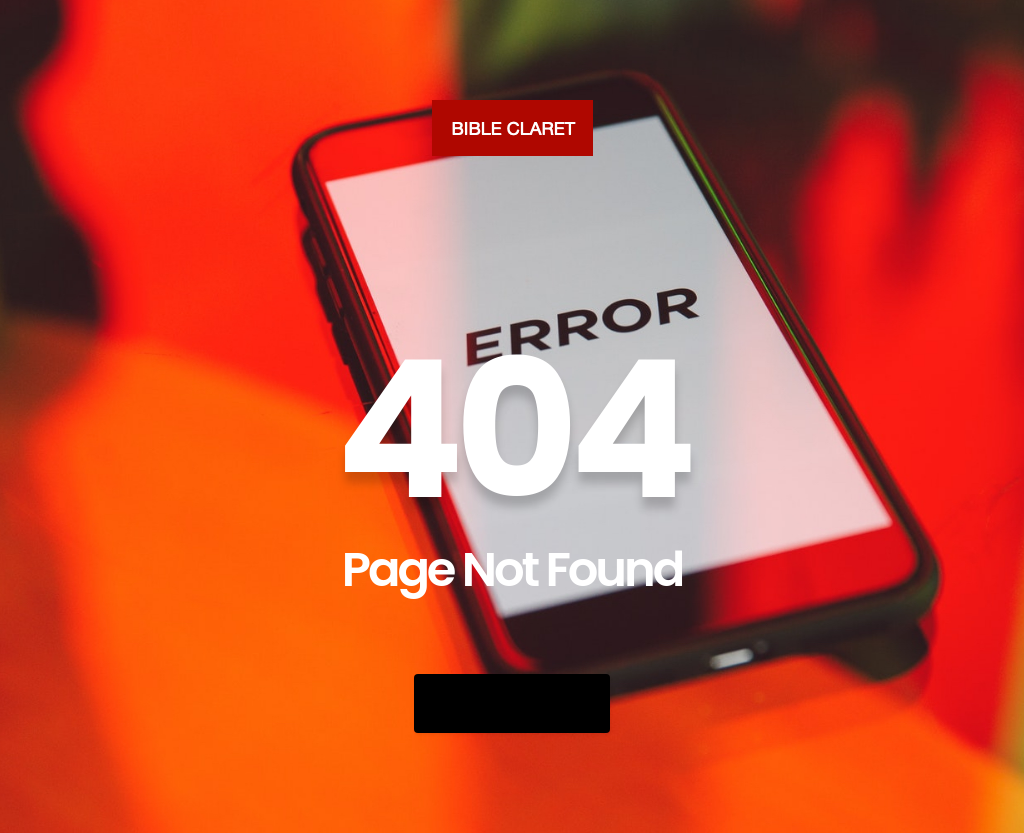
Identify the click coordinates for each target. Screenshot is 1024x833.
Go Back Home (512, 703)
